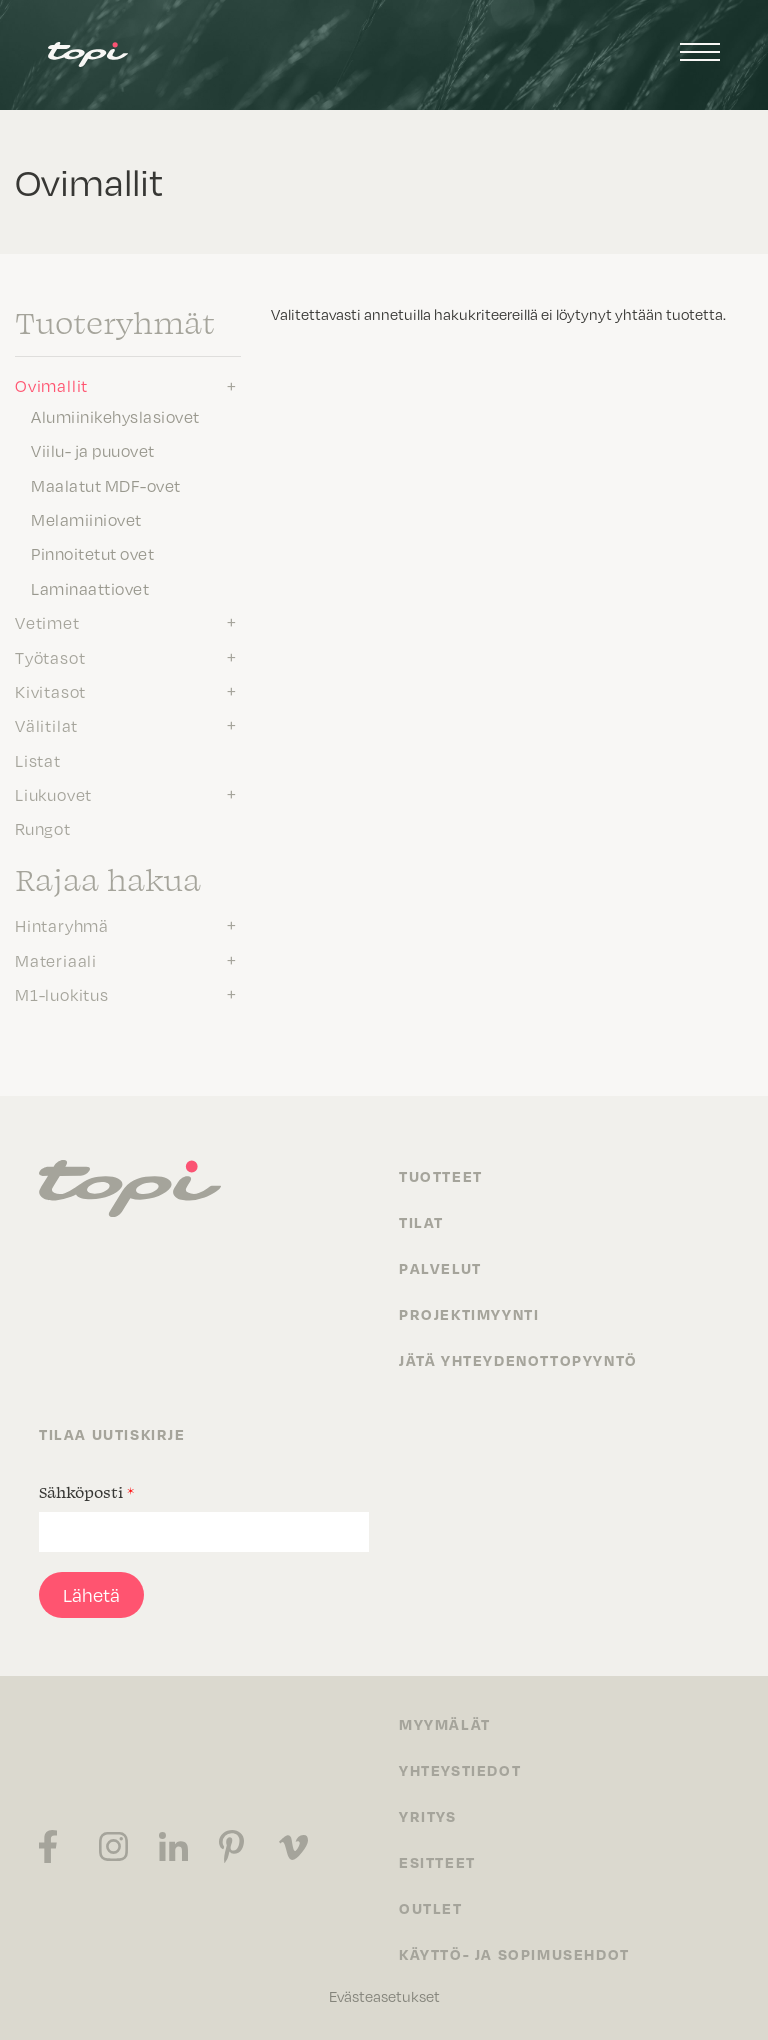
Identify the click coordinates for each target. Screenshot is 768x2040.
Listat (38, 761)
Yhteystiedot (460, 1770)
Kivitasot (50, 692)
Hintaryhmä (62, 926)
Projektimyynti (469, 1314)
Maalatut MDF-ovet (106, 486)
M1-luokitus (62, 995)
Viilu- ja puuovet (93, 451)
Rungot (43, 829)
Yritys (428, 1816)
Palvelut (440, 1268)
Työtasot (50, 658)
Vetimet (47, 623)
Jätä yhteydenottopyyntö (518, 1360)
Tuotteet (441, 1176)
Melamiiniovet (86, 520)
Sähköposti (86, 1492)
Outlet (431, 1908)
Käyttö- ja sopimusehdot (514, 1954)
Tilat (421, 1222)
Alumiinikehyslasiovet (115, 417)
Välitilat (46, 726)
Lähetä (91, 1595)
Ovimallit (51, 386)
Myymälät (445, 1724)
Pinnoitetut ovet (92, 554)
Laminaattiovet (90, 589)
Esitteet (437, 1862)
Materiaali (56, 961)
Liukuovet (53, 795)
